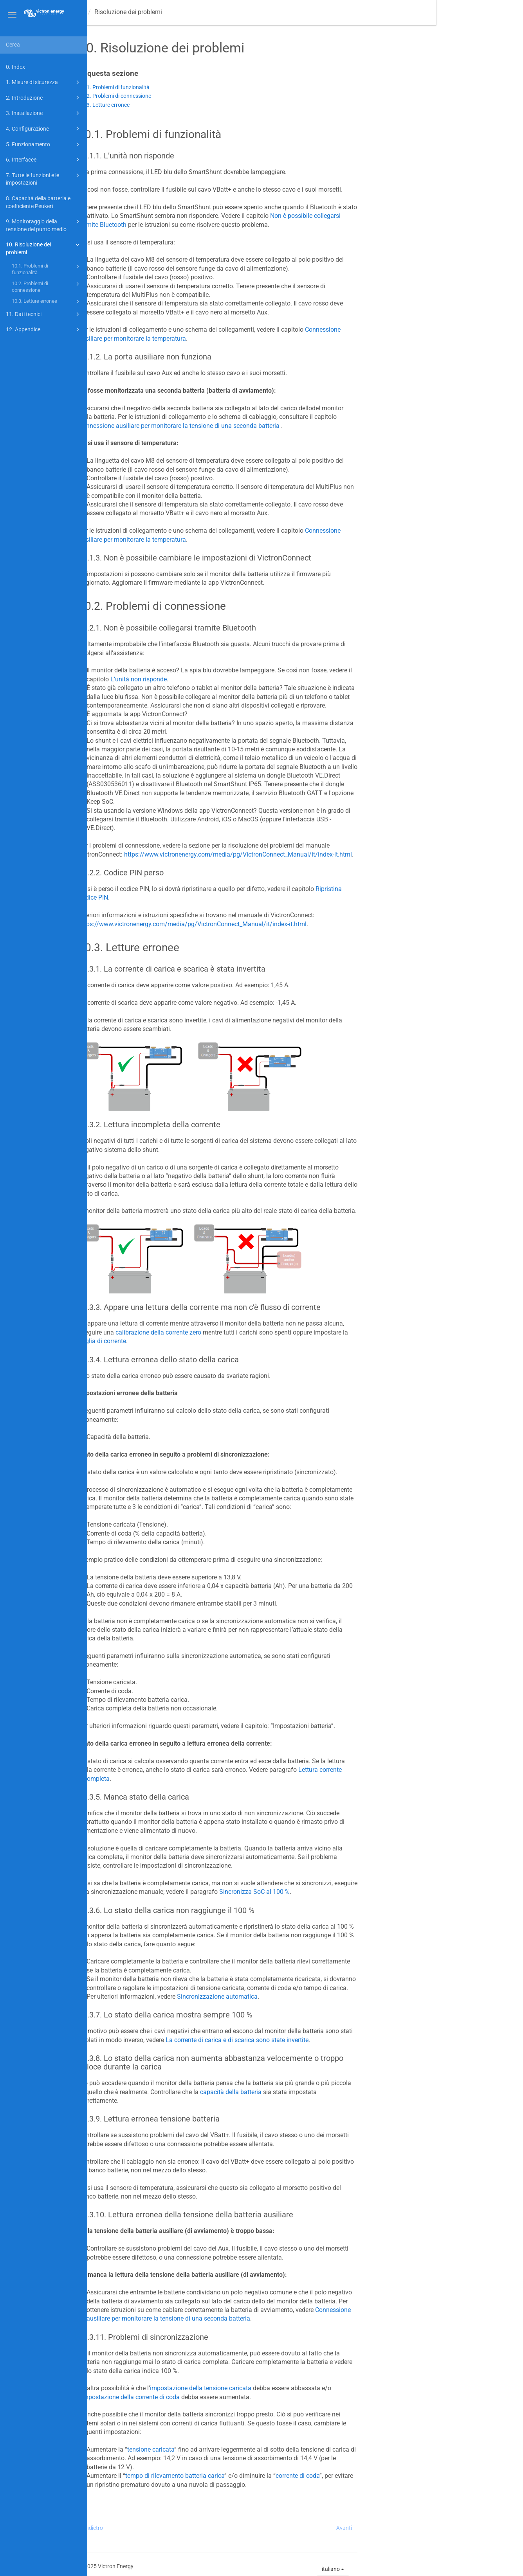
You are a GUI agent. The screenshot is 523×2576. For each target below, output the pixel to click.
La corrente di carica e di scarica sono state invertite (323, 2040)
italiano (420, 2569)
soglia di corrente (189, 1341)
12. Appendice (44, 329)
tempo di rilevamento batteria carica (261, 2475)
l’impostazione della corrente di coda (216, 2397)
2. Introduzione (44, 97)
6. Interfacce (44, 159)
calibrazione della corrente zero (245, 1332)
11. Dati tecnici (44, 314)
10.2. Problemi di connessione (47, 286)
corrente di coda (384, 2475)
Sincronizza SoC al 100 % (341, 1891)
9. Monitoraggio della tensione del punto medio (44, 224)
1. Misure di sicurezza (44, 82)
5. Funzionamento (44, 144)
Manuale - (135, 12)
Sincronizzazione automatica (304, 1996)
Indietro (180, 2528)
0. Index (15, 67)
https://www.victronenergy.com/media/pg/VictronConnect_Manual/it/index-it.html (325, 854)
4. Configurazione (44, 128)
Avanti (431, 2528)
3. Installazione (44, 113)
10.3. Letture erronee (47, 301)
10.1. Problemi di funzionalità (47, 269)
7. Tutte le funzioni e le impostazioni (44, 178)
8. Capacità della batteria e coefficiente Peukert (38, 202)
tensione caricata (237, 2449)
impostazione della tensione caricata (287, 2388)
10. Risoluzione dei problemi (44, 247)
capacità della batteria (317, 2092)
